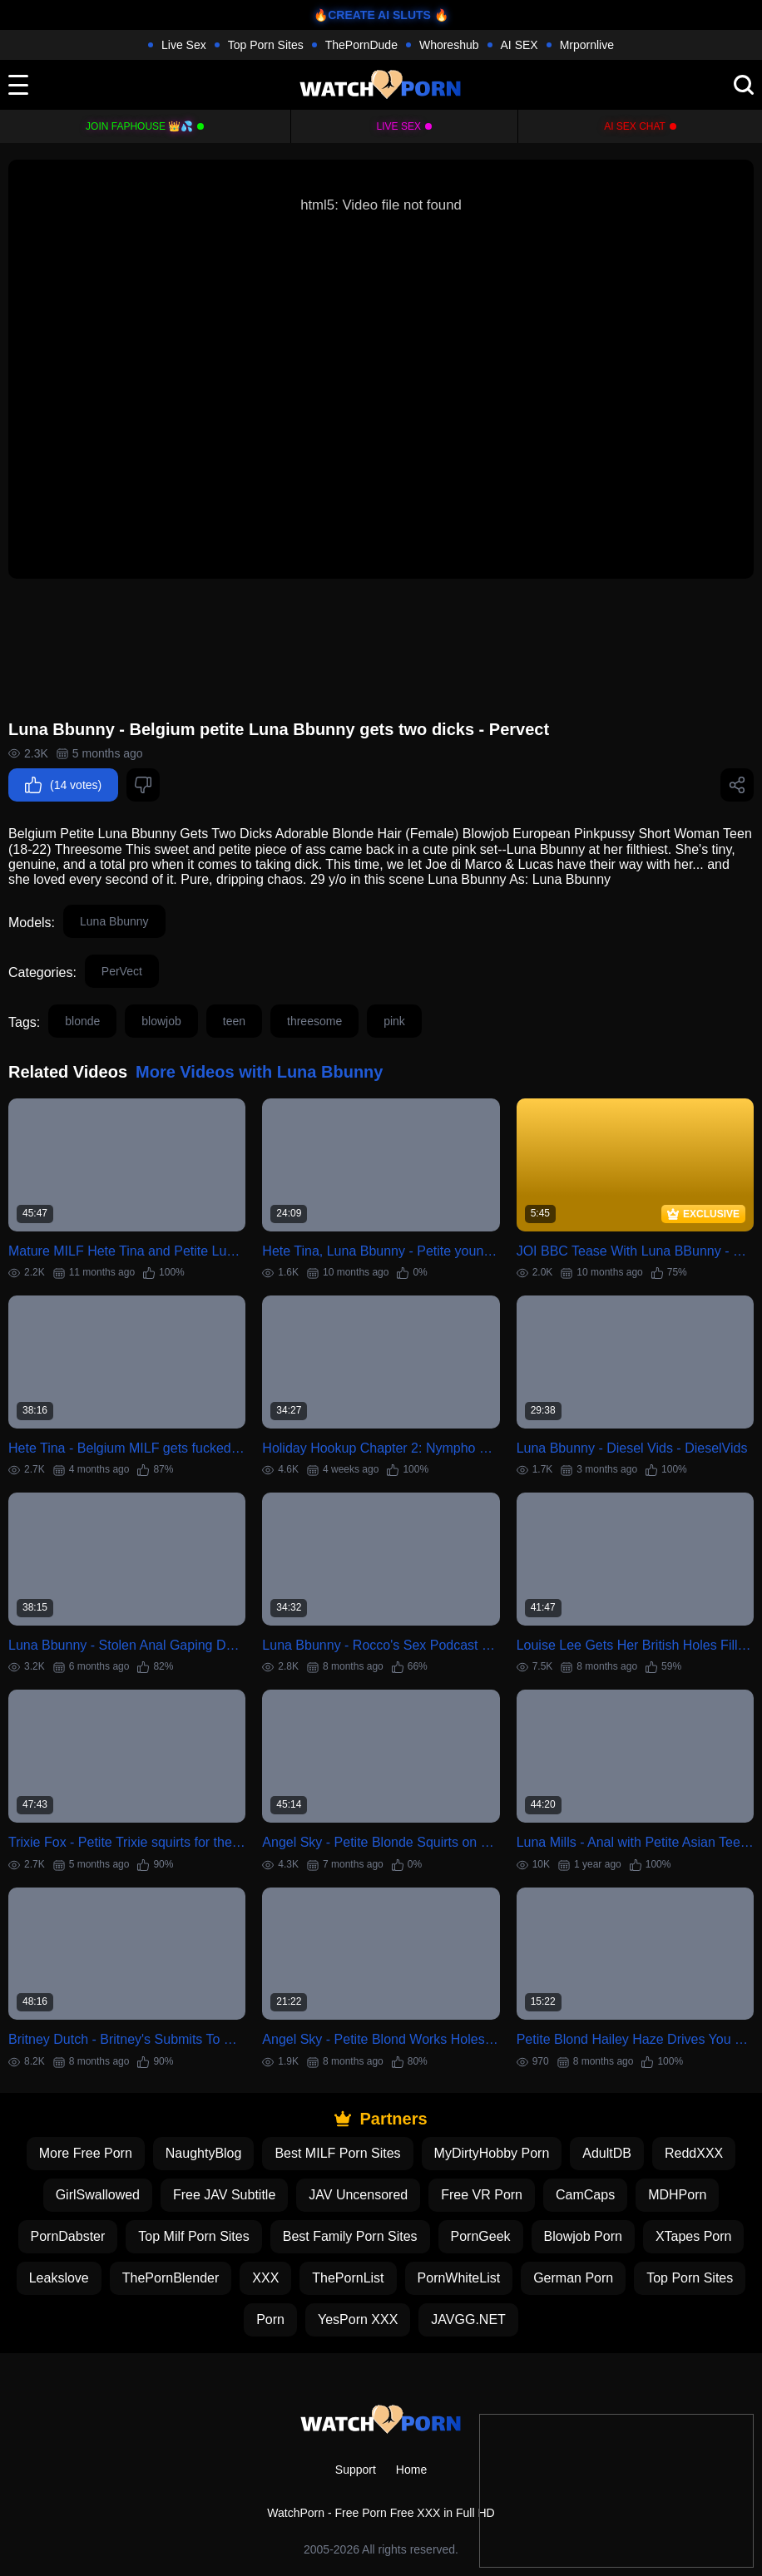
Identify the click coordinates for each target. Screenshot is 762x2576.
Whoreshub (449, 45)
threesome (314, 1021)
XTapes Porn (694, 2236)
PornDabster (68, 2236)
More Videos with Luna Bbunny (259, 1072)
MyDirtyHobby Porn (492, 2153)
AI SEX (519, 45)
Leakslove (59, 2278)
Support (355, 2469)
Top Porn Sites (266, 45)
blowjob (161, 1021)
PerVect (121, 971)
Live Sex (183, 45)
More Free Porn (85, 2153)
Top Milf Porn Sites (193, 2236)
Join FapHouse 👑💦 (139, 126)
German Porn (573, 2278)
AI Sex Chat (635, 126)
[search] (744, 85)
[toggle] (18, 85)
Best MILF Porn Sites (337, 2153)
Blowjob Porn (583, 2236)
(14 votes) (63, 785)
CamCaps (585, 2195)
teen (234, 1021)
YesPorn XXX (358, 2319)
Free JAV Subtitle (224, 2195)
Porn (270, 2319)
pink (394, 1021)
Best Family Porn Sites (350, 2236)
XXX (265, 2278)
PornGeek (481, 2236)
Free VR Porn (481, 2195)
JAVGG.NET (468, 2319)
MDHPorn (677, 2195)
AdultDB (606, 2153)
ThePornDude (361, 45)
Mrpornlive (587, 45)
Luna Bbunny (114, 921)
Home (411, 2469)
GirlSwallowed (98, 2195)
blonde (82, 1021)
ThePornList (347, 2278)
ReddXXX (694, 2153)
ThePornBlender (171, 2278)
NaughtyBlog (204, 2153)
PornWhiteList (459, 2278)
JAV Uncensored (358, 2195)
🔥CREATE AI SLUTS (372, 15)
